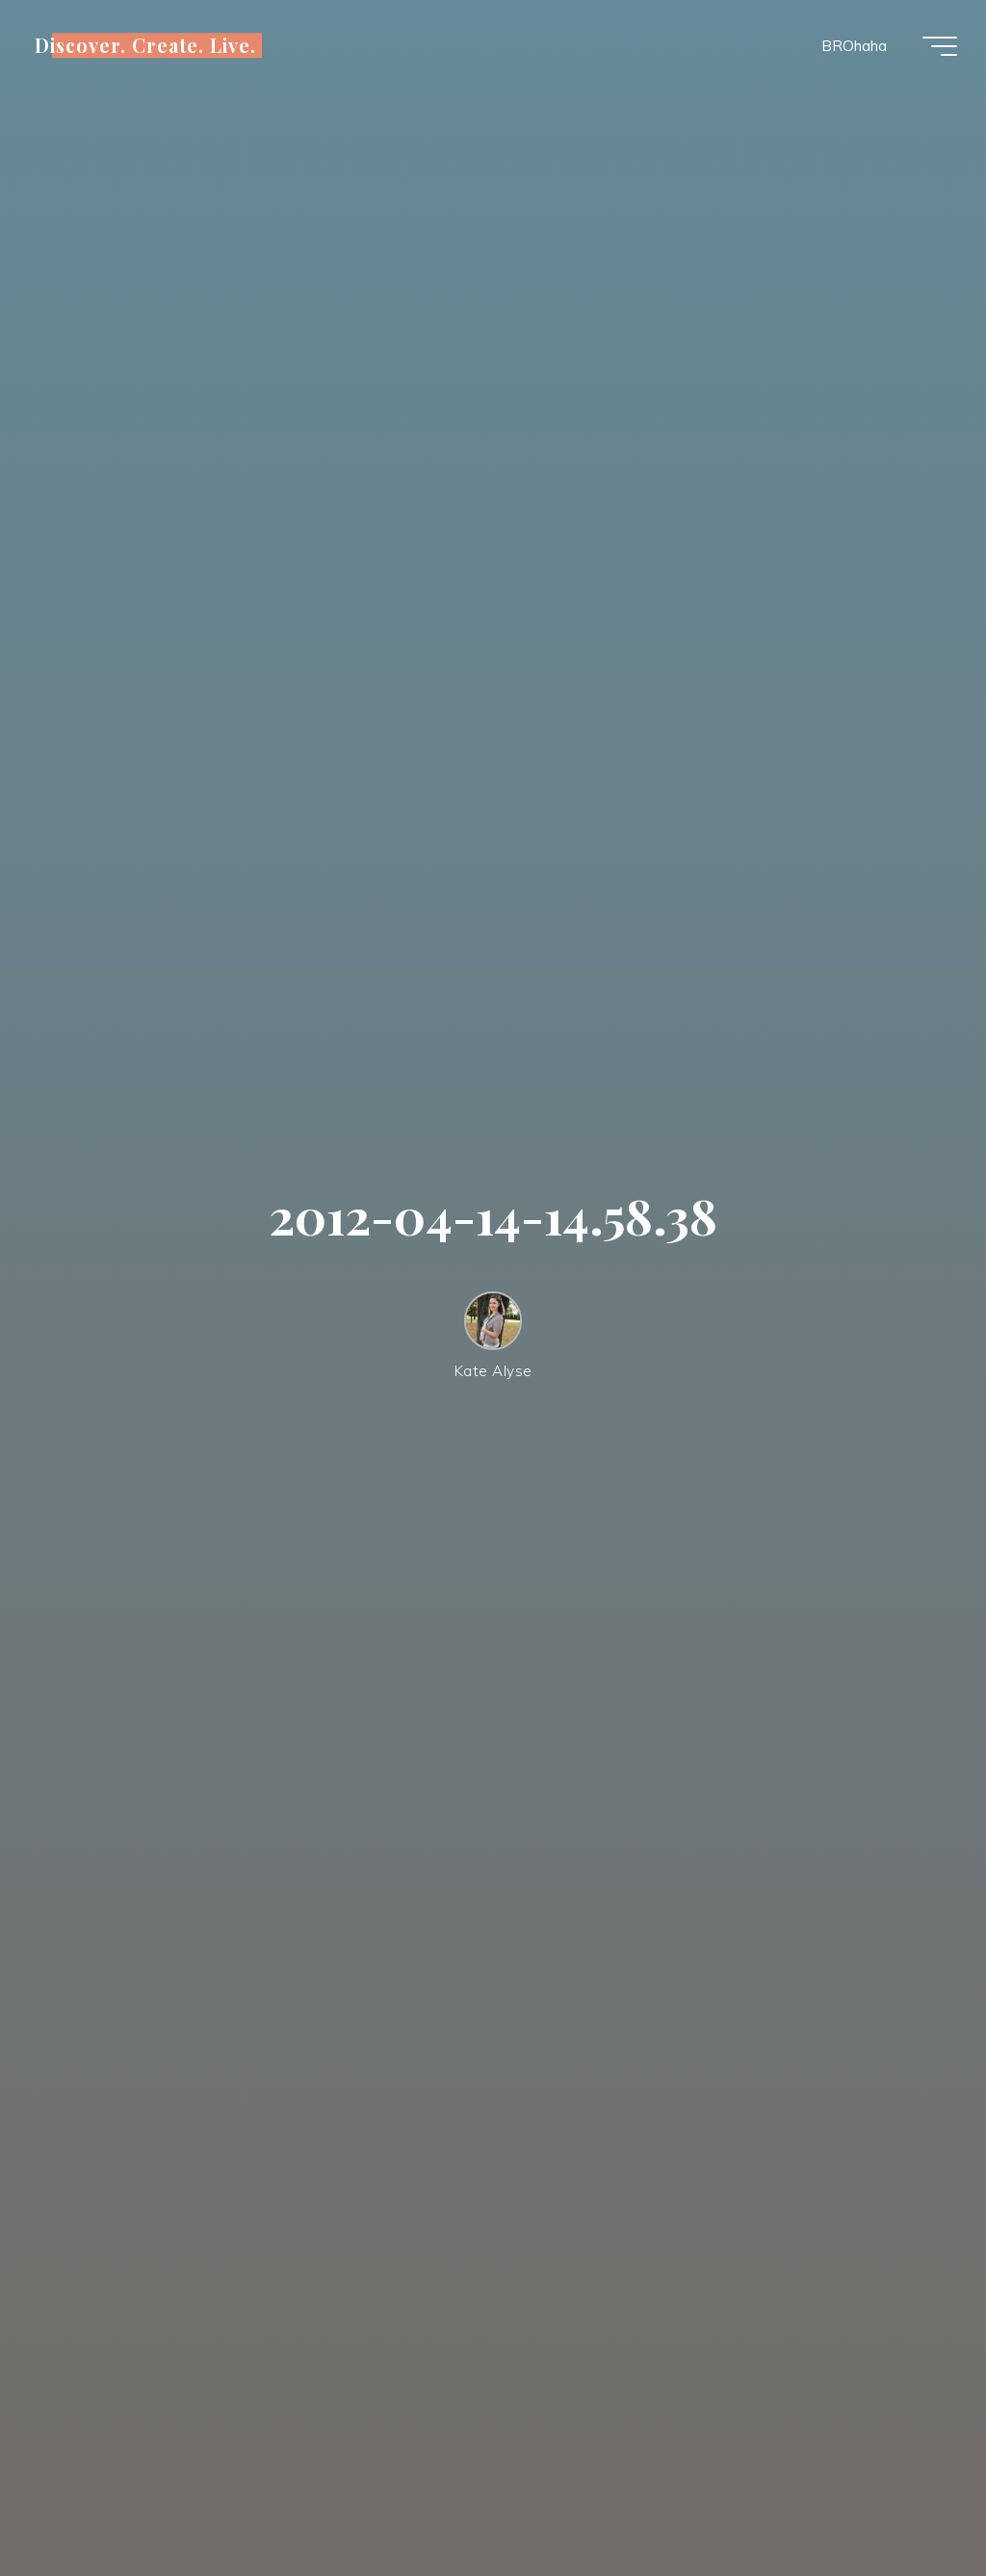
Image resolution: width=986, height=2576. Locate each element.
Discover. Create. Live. (145, 45)
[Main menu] (939, 46)
